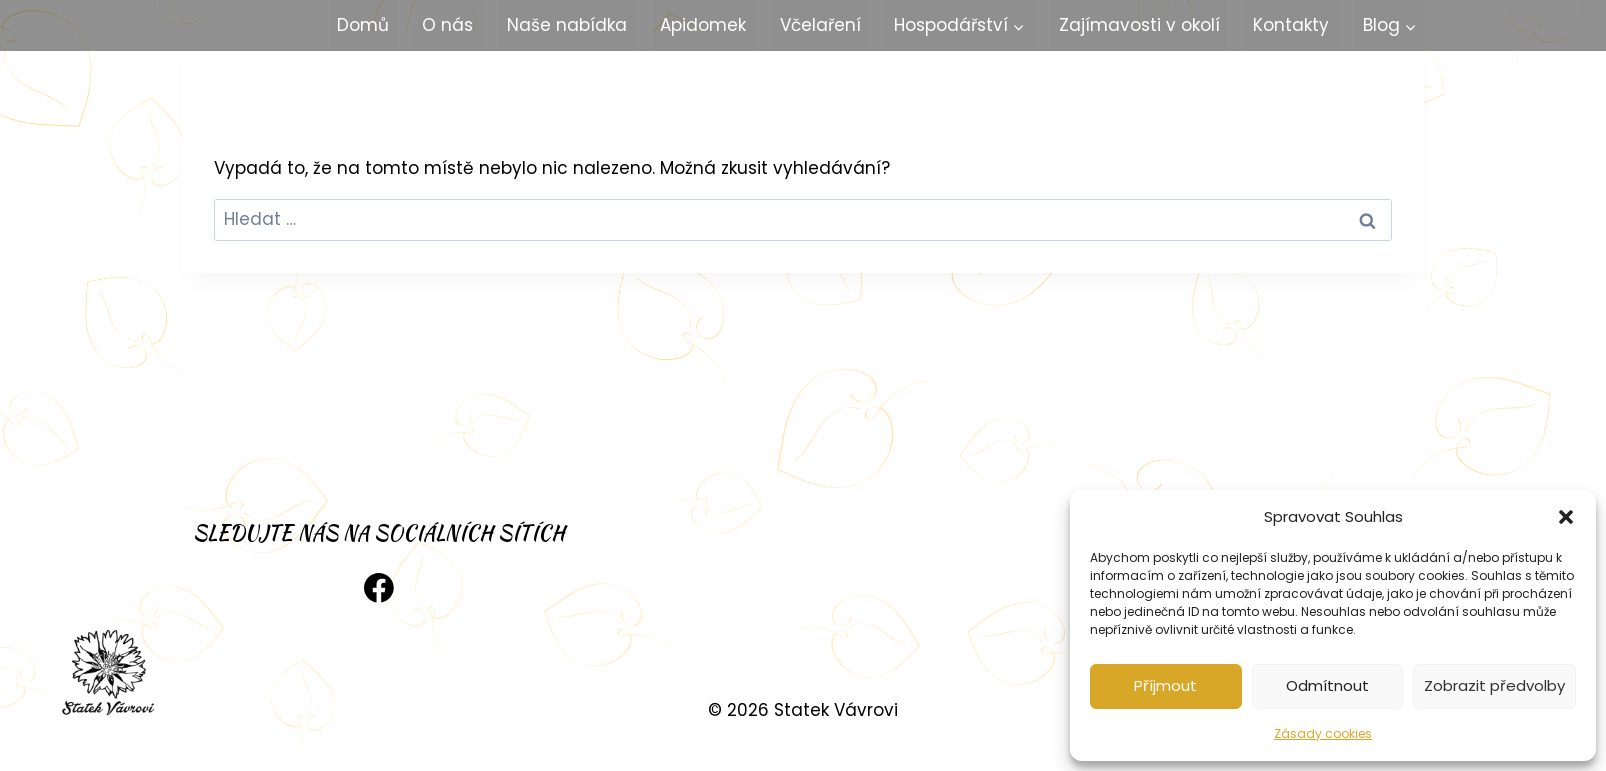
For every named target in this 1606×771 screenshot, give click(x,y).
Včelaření (820, 25)
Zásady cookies (1323, 733)
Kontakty (1291, 25)
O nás (447, 25)
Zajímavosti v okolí (1139, 25)
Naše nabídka (567, 25)
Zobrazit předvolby (1494, 685)
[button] (1566, 517)
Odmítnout (1327, 685)
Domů (363, 25)
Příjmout (1165, 685)
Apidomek (703, 25)
